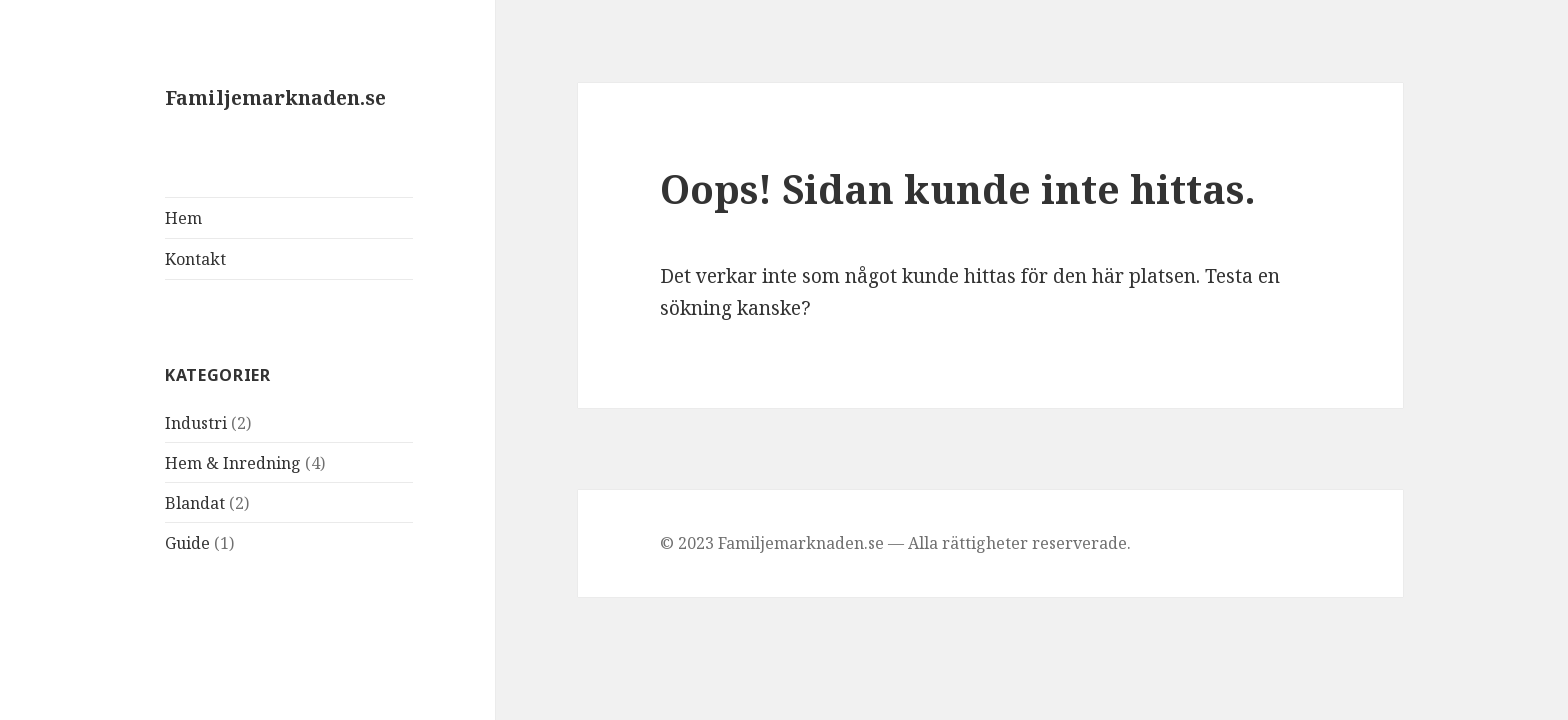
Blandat (195, 503)
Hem (183, 218)
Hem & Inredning (233, 463)
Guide (187, 543)
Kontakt (195, 259)
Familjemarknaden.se (275, 98)
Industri (196, 423)
